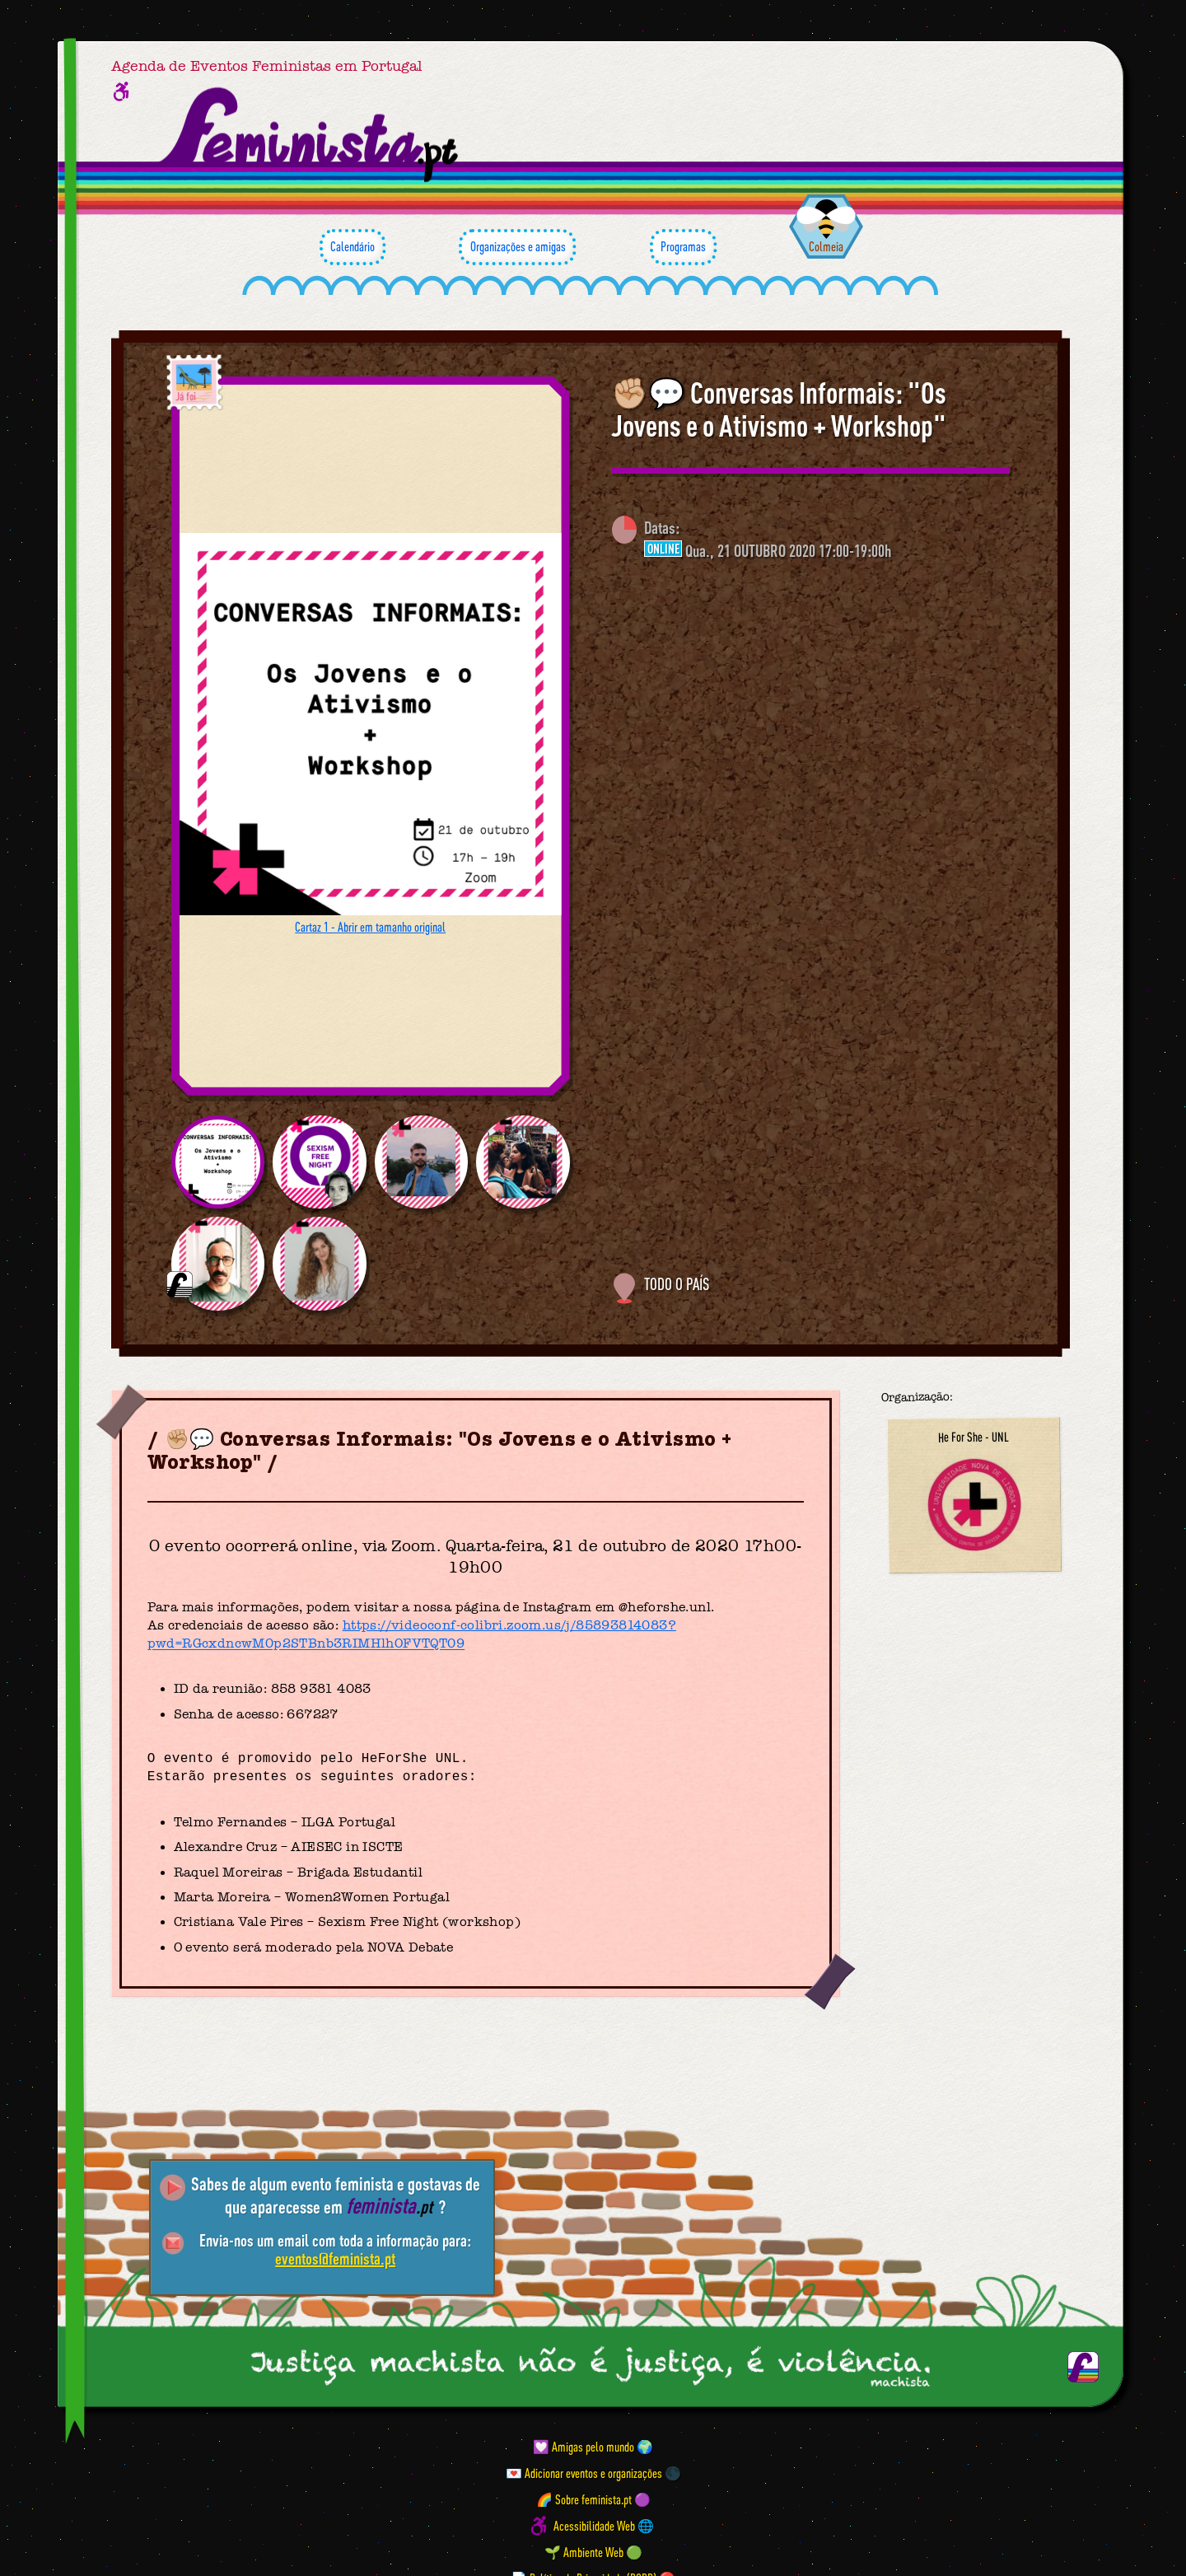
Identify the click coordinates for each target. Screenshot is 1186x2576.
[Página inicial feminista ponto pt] (310, 135)
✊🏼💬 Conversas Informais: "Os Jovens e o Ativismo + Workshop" (778, 409)
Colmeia (826, 246)
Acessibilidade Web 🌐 (603, 2525)
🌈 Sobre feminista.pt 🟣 (593, 2499)
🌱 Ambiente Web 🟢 (593, 2552)
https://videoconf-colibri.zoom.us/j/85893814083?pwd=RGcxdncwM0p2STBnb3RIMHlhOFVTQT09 (411, 1634)
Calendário (352, 247)
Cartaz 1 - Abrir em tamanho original (370, 926)
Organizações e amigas (517, 247)
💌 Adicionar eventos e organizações (584, 2473)
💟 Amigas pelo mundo (583, 2446)
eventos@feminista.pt (335, 2258)
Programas (683, 247)
